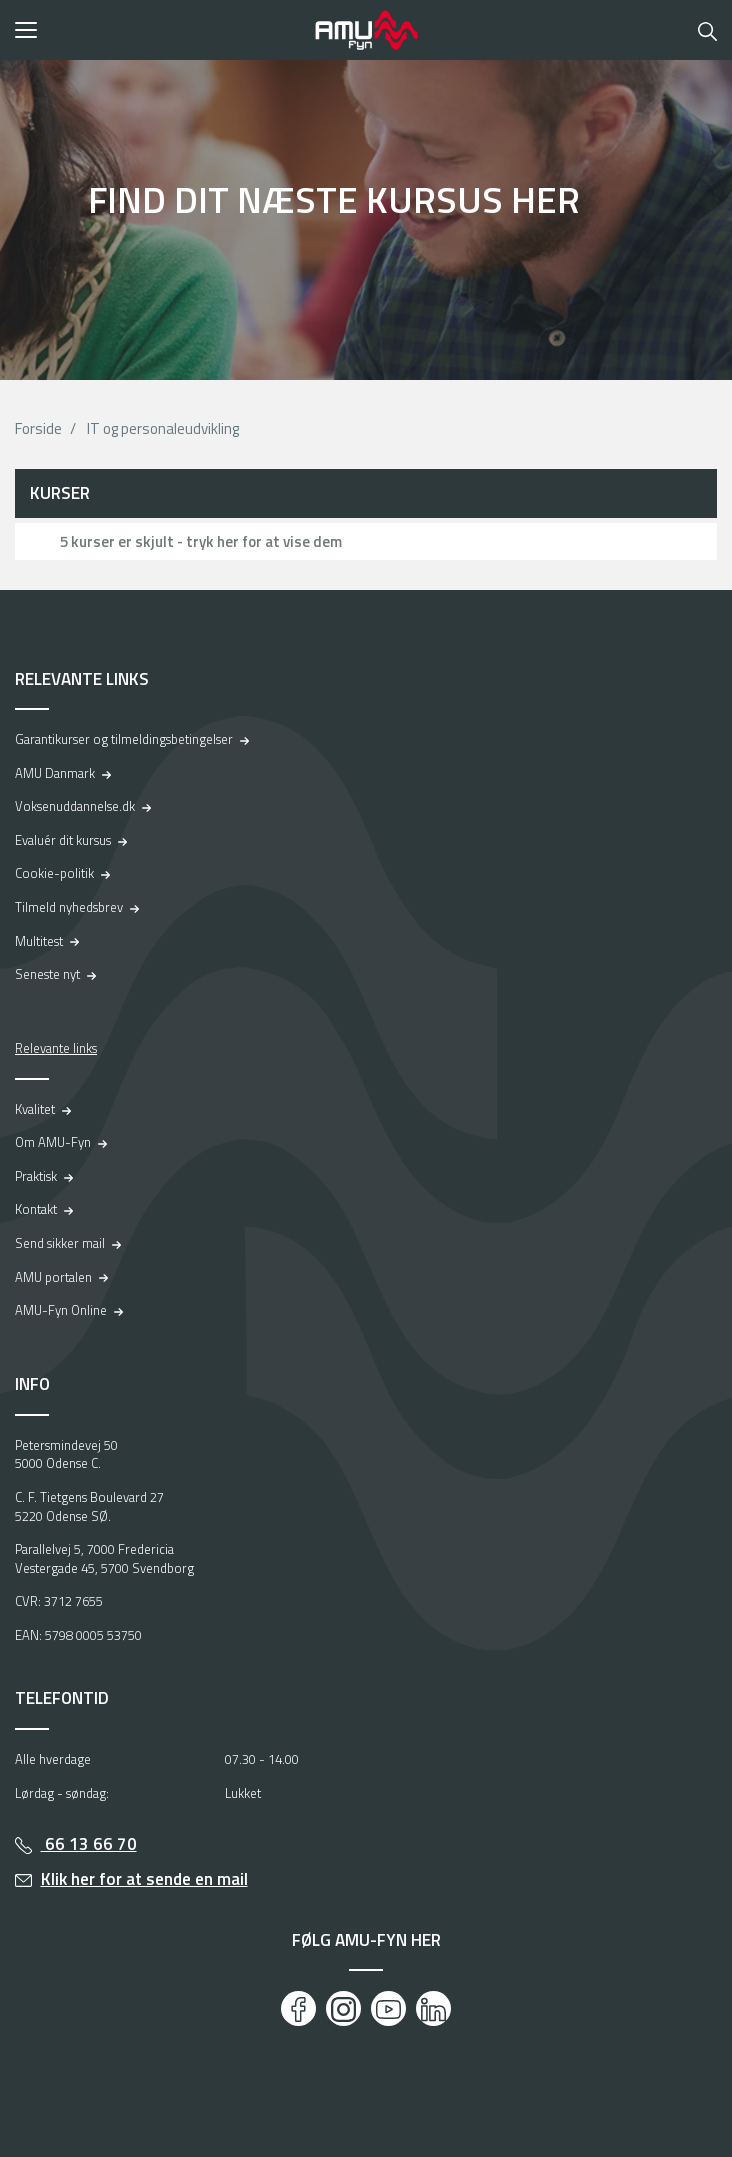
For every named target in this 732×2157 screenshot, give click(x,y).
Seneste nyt (47, 974)
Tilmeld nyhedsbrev (69, 907)
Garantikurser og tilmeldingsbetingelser (124, 739)
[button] (158, 30)
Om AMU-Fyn (53, 1142)
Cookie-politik (54, 873)
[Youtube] (388, 2008)
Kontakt (36, 1209)
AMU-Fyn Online (61, 1310)
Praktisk (36, 1176)
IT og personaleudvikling (163, 428)
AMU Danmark (55, 773)
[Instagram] (343, 2008)
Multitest (39, 941)
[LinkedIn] (433, 2008)
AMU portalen (53, 1277)
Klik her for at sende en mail (144, 1879)
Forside (38, 428)
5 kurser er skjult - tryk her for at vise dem (201, 541)
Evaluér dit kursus (63, 840)
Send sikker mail (60, 1243)
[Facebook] (298, 2008)
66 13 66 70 (89, 1844)
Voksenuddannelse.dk (75, 806)
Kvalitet (35, 1109)
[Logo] (366, 30)
